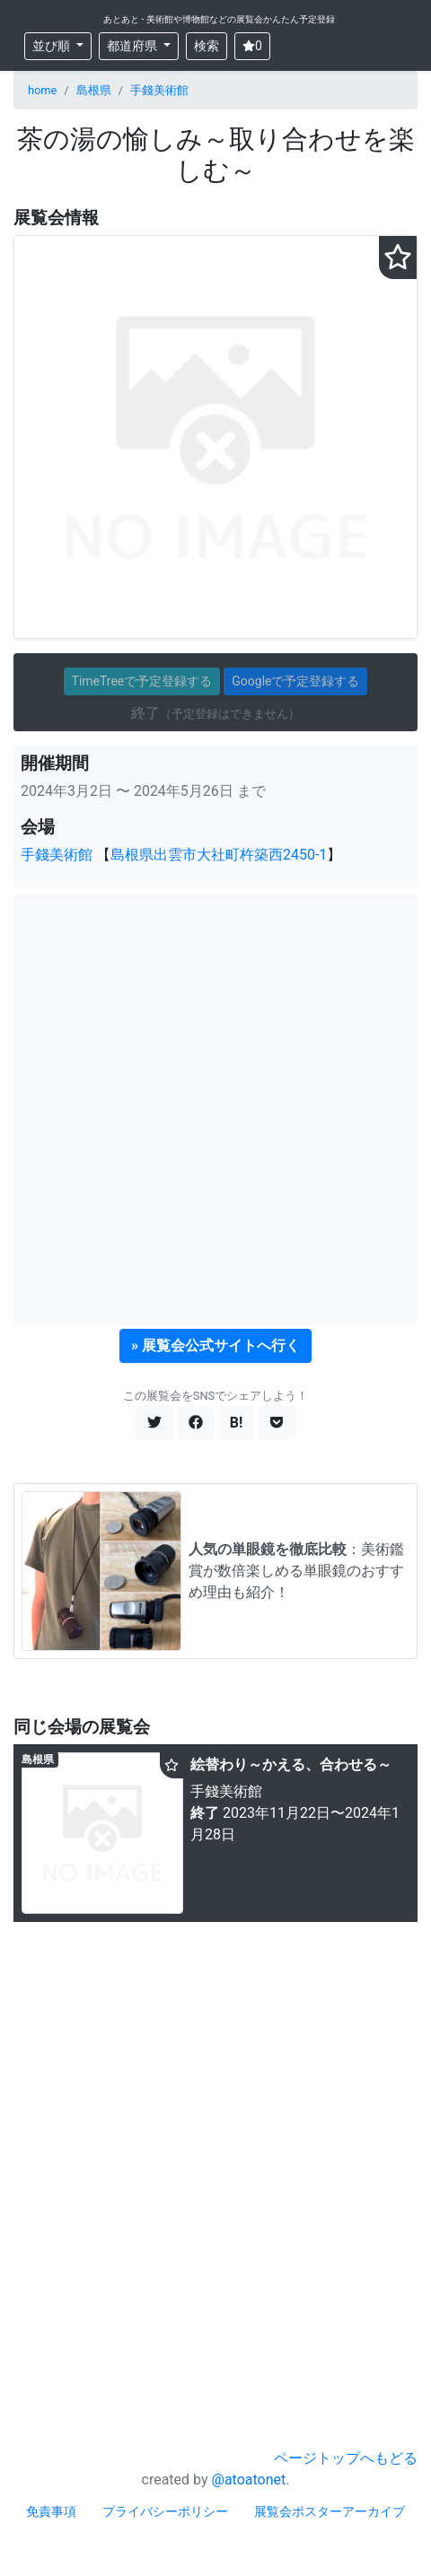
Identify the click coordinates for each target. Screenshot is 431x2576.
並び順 (52, 46)
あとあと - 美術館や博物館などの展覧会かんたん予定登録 (219, 19)
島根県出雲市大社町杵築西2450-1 (218, 854)
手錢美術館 (159, 90)
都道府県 (133, 46)
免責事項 (51, 2511)
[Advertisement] (215, 1110)
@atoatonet (249, 2479)
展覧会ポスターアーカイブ (329, 2511)
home (42, 90)
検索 (206, 46)
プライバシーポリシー (165, 2511)
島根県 (93, 90)
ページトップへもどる (346, 2458)
